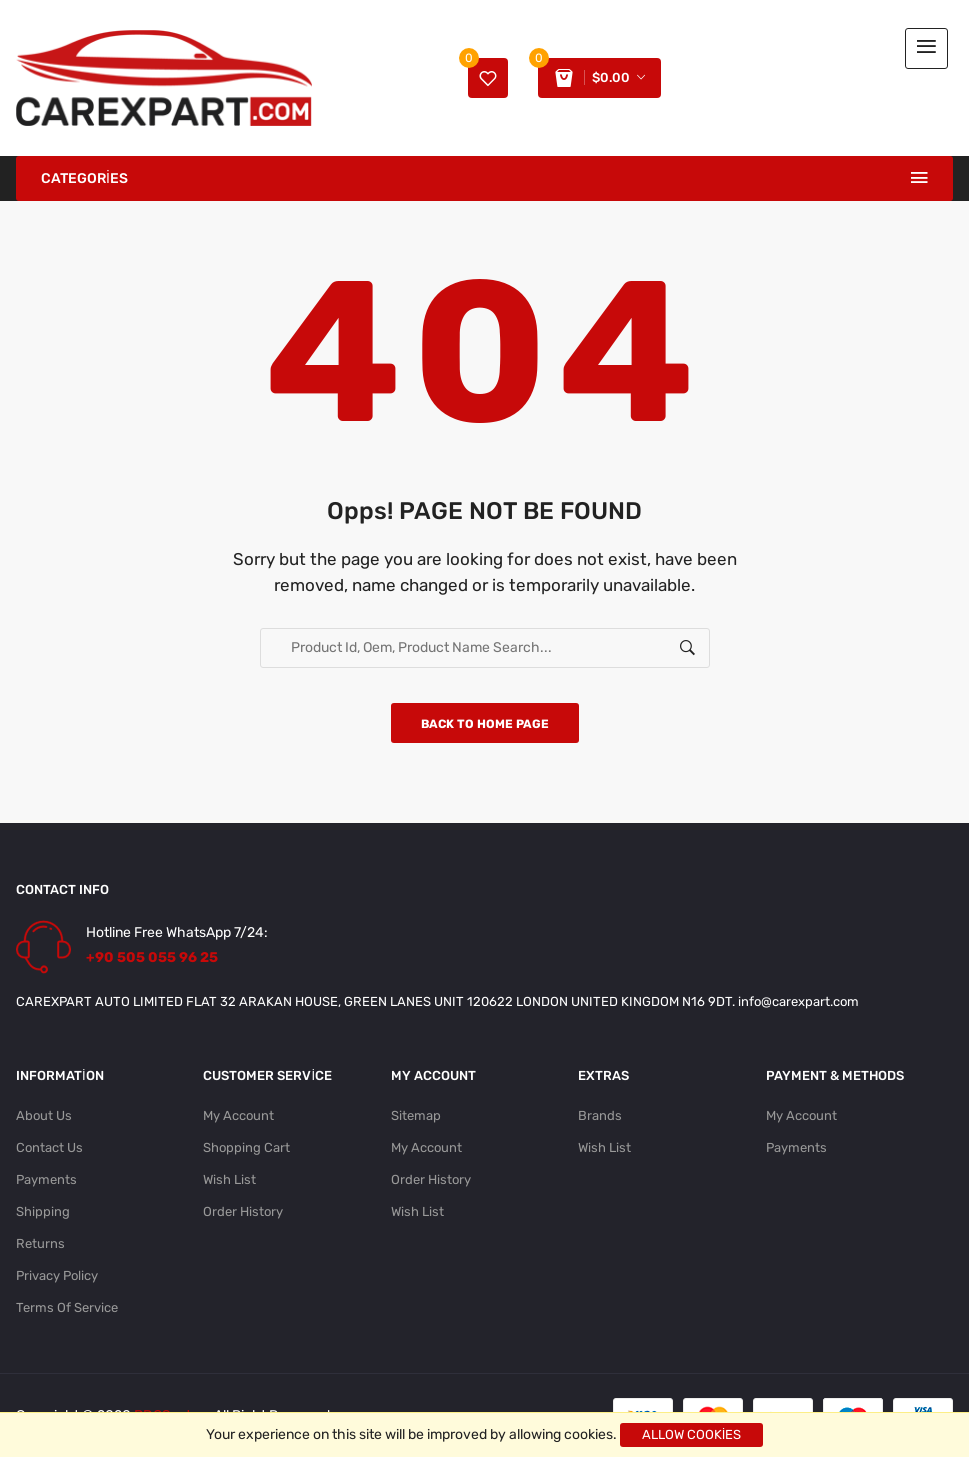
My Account (238, 1115)
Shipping (43, 1211)
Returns (40, 1243)
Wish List (229, 1179)
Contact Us (49, 1147)
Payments (46, 1179)
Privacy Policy (57, 1275)
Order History (243, 1211)
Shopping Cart (246, 1147)
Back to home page (485, 724)
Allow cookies (692, 1434)
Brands (600, 1115)
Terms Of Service (67, 1307)
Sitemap (416, 1115)
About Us (44, 1115)
